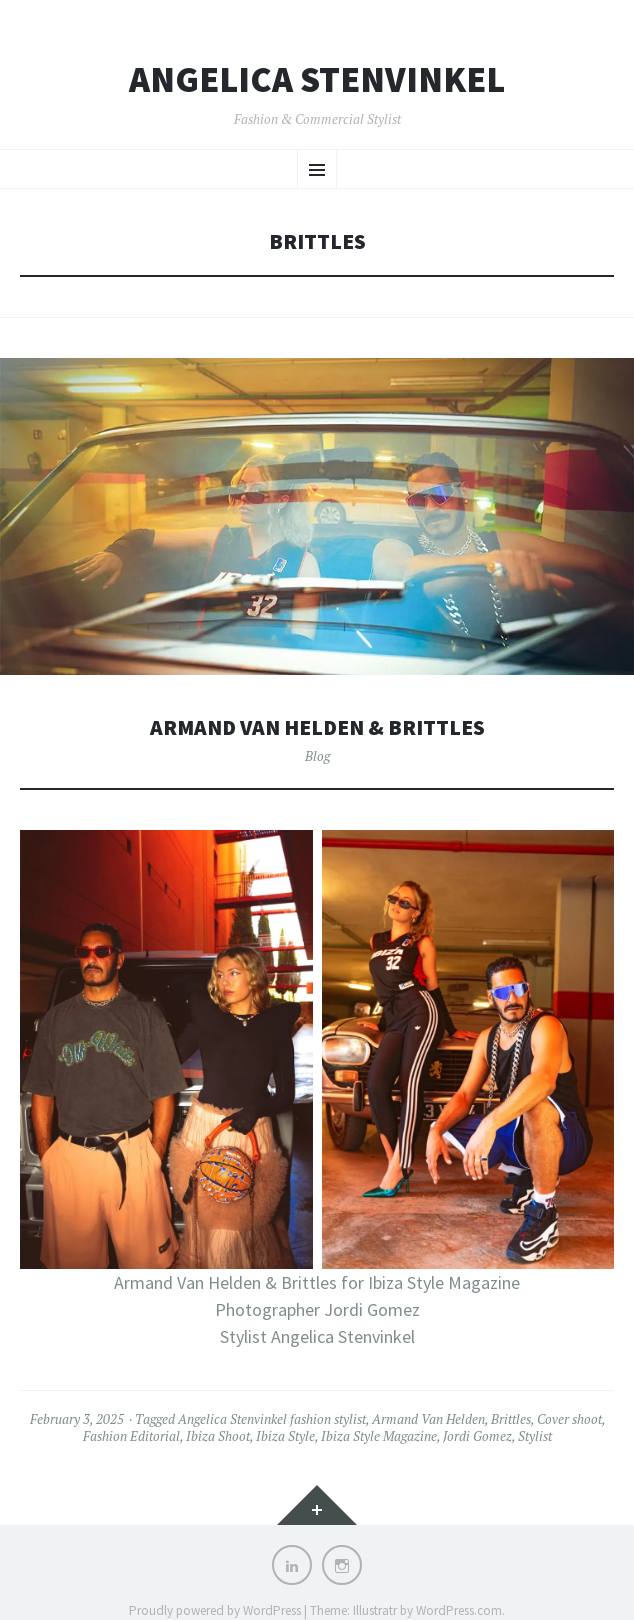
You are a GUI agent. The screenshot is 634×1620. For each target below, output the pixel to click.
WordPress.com (459, 1610)
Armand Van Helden (428, 1419)
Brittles (511, 1419)
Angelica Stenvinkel (317, 80)
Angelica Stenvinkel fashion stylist (272, 1419)
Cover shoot (569, 1419)
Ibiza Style (285, 1436)
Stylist (535, 1436)
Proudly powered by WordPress (215, 1610)
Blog (317, 756)
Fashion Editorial (131, 1436)
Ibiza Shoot (218, 1436)
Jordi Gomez (477, 1436)
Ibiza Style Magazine (379, 1436)
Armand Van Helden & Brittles (317, 727)
